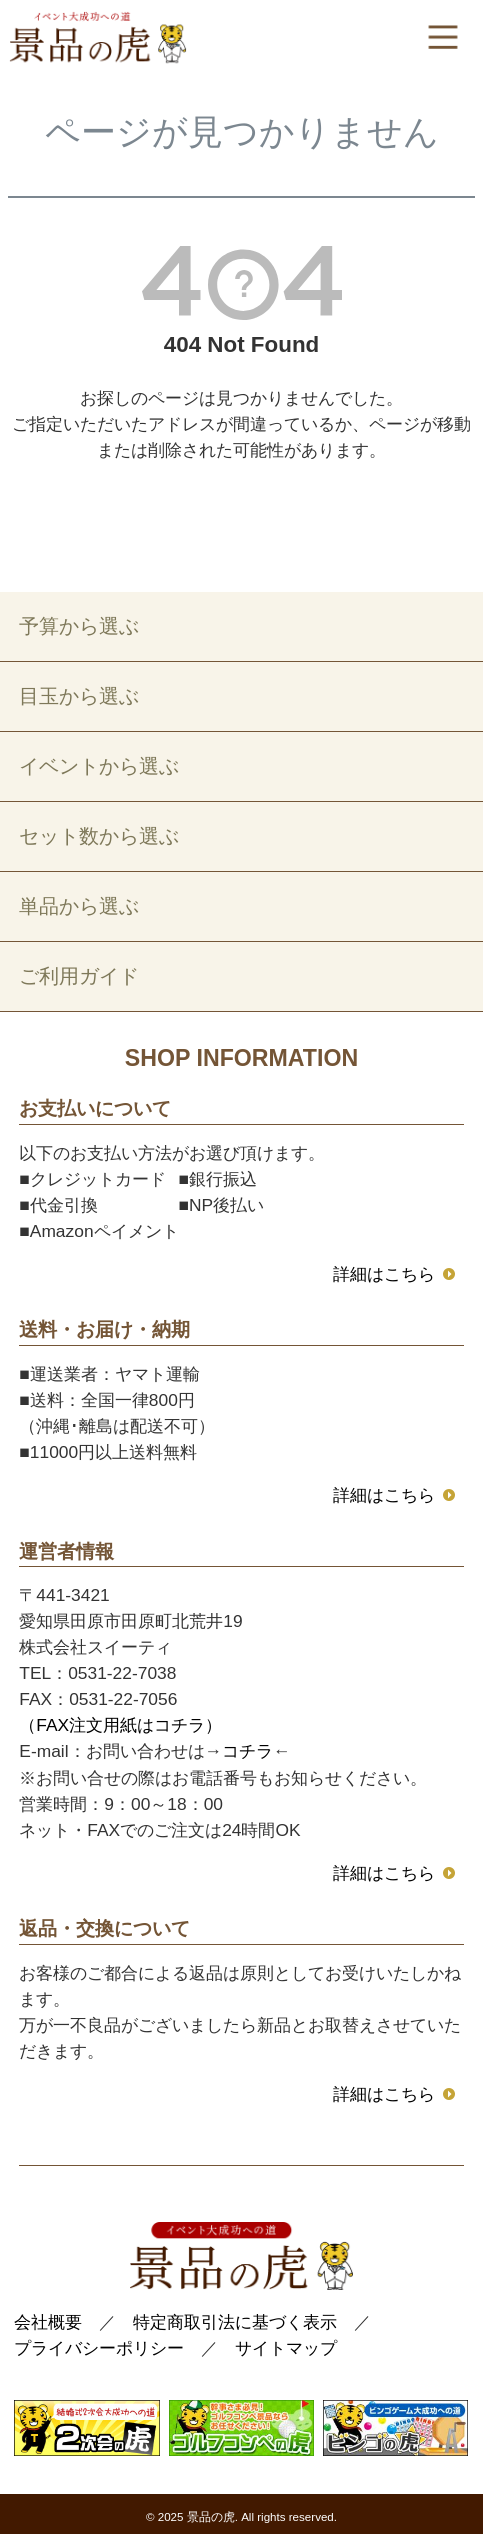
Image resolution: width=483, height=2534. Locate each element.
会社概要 (48, 2322)
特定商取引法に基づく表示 (235, 2322)
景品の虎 (211, 2517)
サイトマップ (286, 2348)
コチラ (247, 1751)
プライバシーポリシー (99, 2348)
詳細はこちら (384, 1274)
